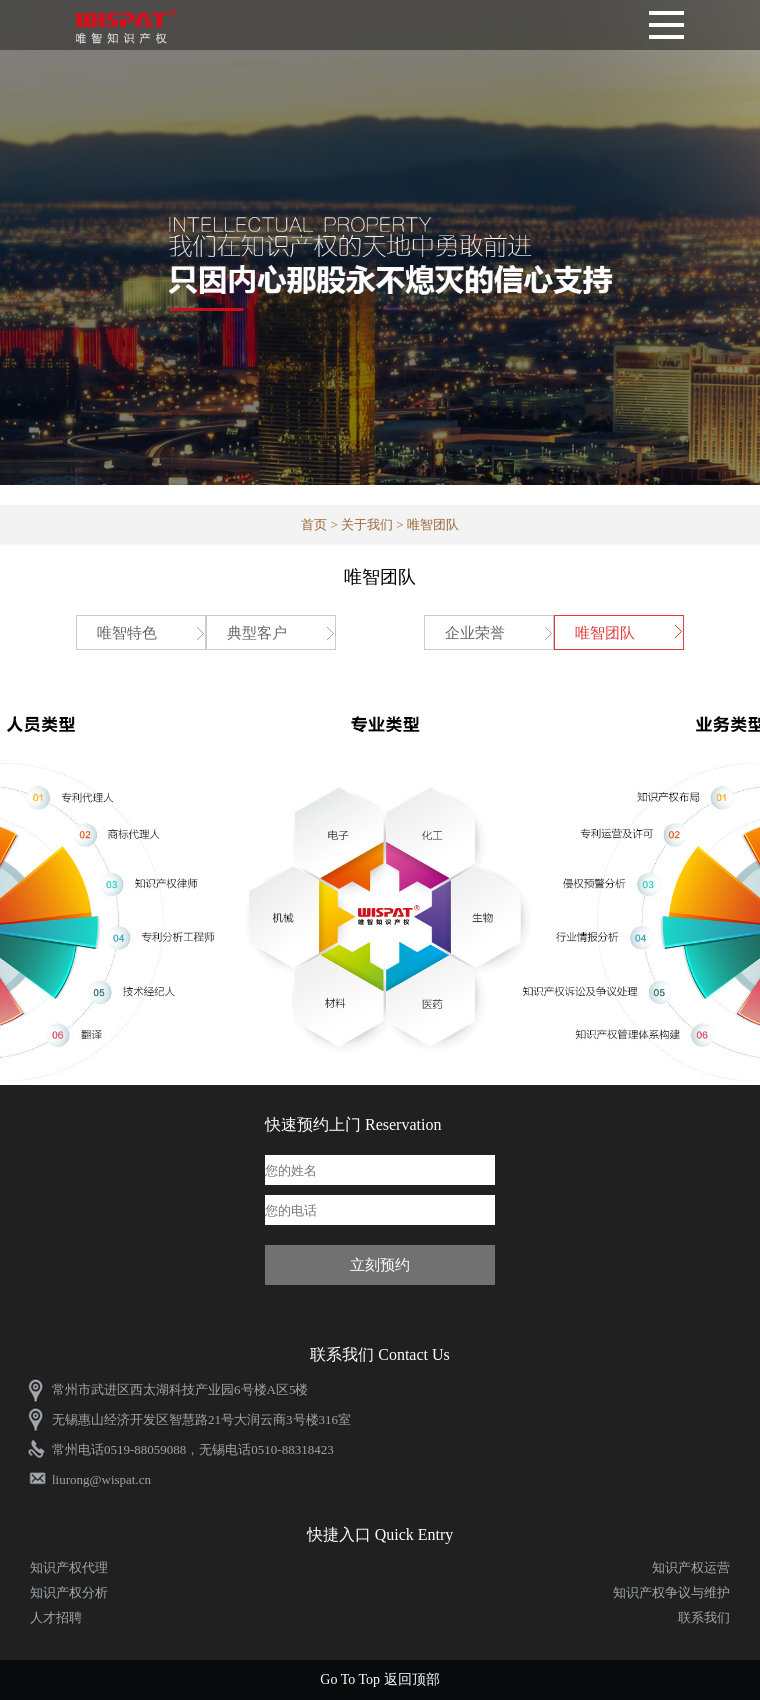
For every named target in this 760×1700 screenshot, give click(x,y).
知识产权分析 (69, 1592)
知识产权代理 (69, 1567)
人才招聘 (56, 1617)
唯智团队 (605, 633)
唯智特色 (127, 633)
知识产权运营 (691, 1567)
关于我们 (367, 524)
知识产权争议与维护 (671, 1592)
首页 (314, 524)
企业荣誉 (475, 633)
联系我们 (704, 1617)
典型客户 (257, 633)
